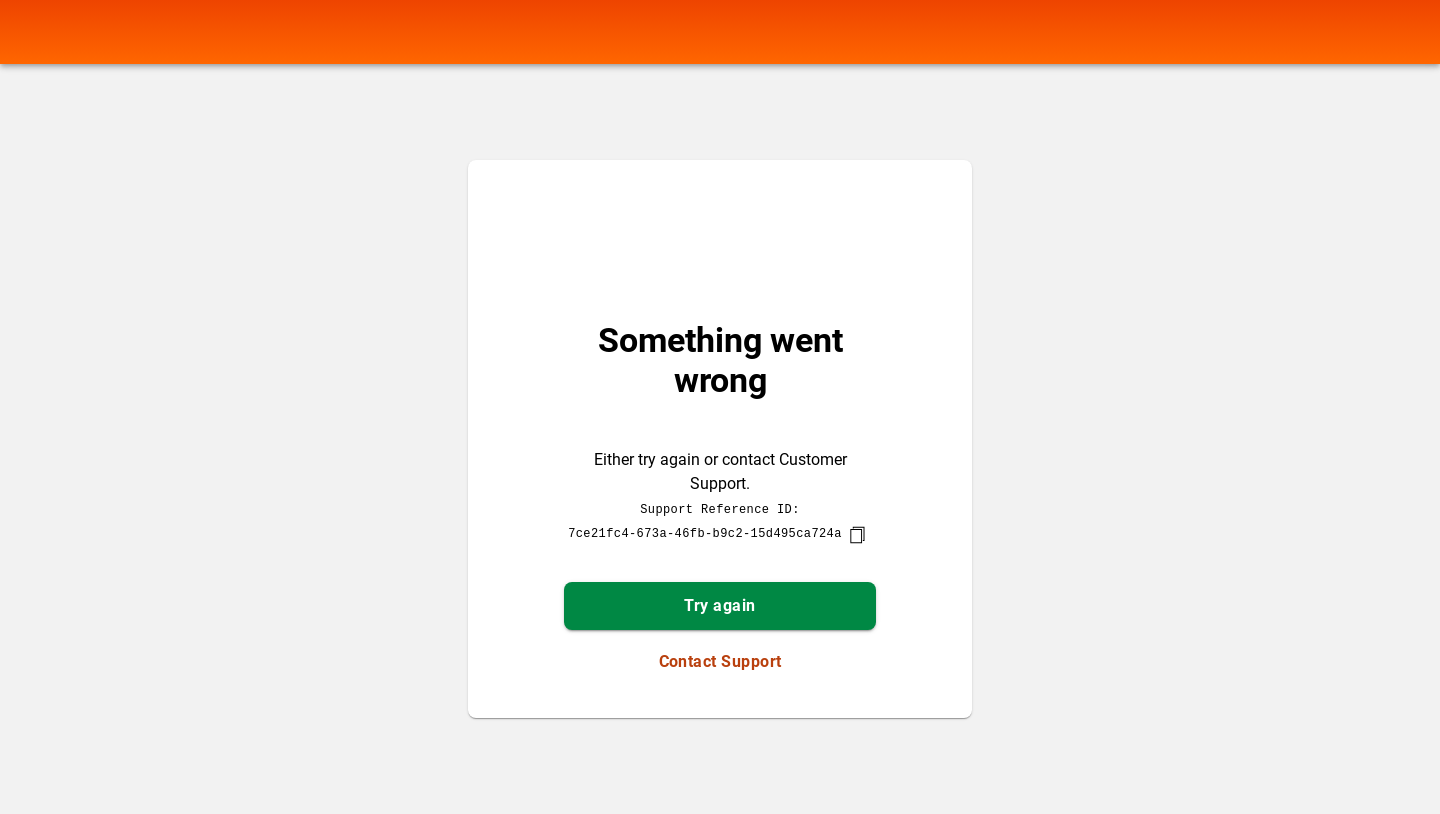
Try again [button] (719, 605)
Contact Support (720, 661)
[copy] (857, 535)
